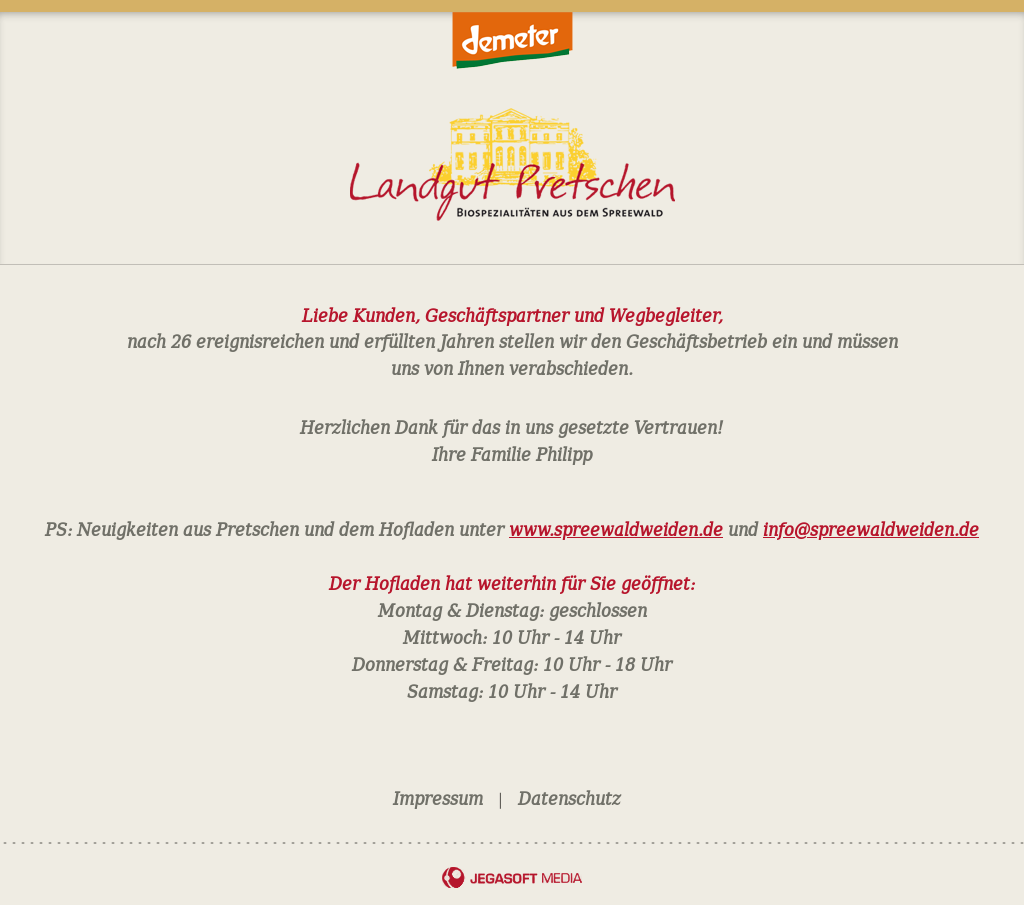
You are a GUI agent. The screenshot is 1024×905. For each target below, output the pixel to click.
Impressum (438, 797)
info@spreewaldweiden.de (871, 528)
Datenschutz (569, 797)
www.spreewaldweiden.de (616, 528)
